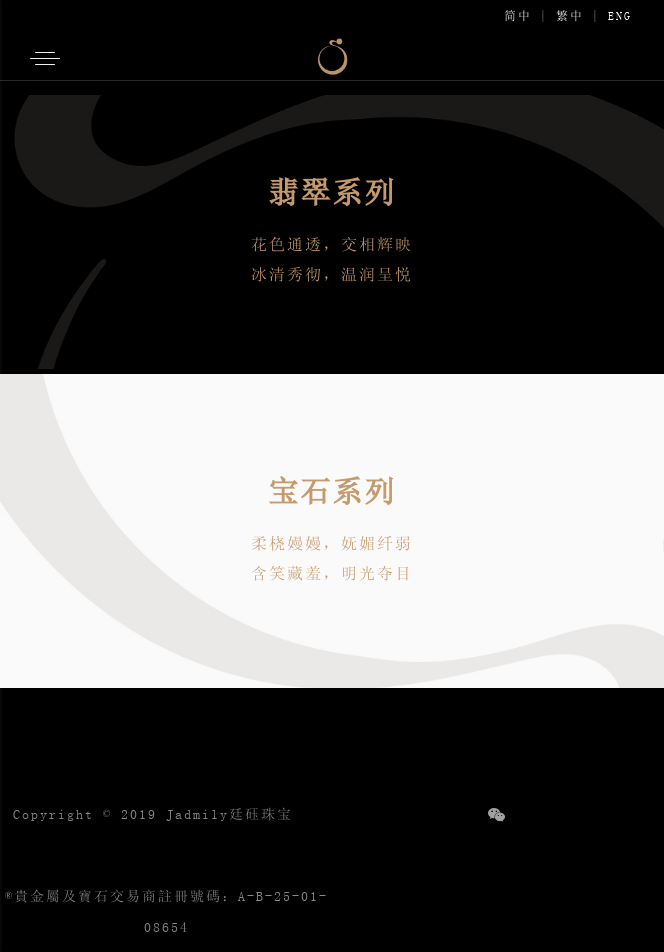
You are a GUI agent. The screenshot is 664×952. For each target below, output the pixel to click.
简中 (518, 16)
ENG (620, 16)
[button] (43, 65)
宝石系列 (332, 491)
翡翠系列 (332, 192)
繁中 (570, 16)
